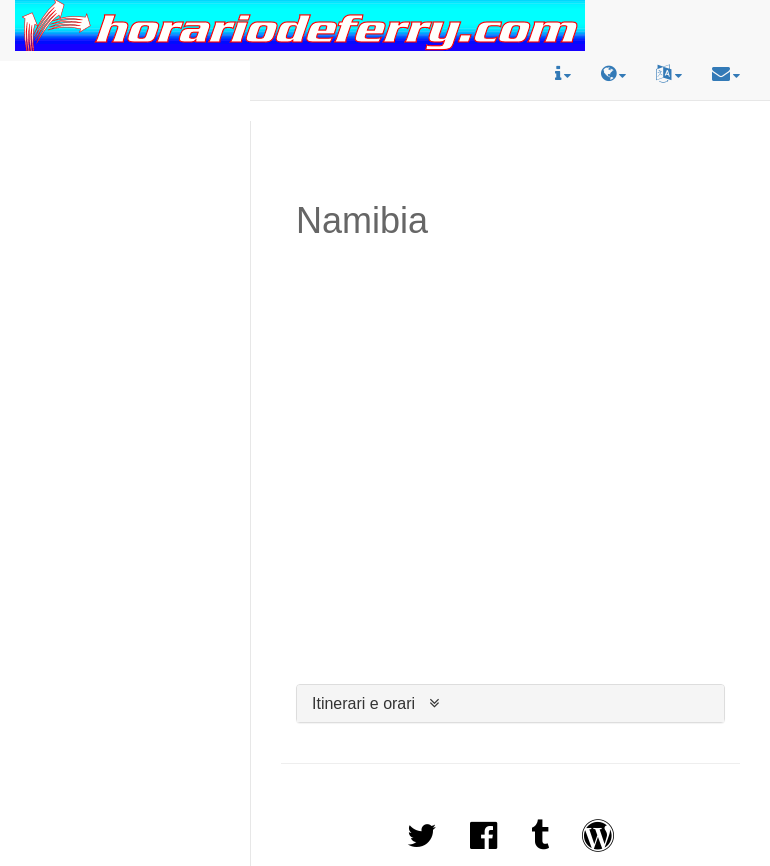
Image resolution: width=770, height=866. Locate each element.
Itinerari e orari (363, 703)
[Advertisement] (125, 123)
